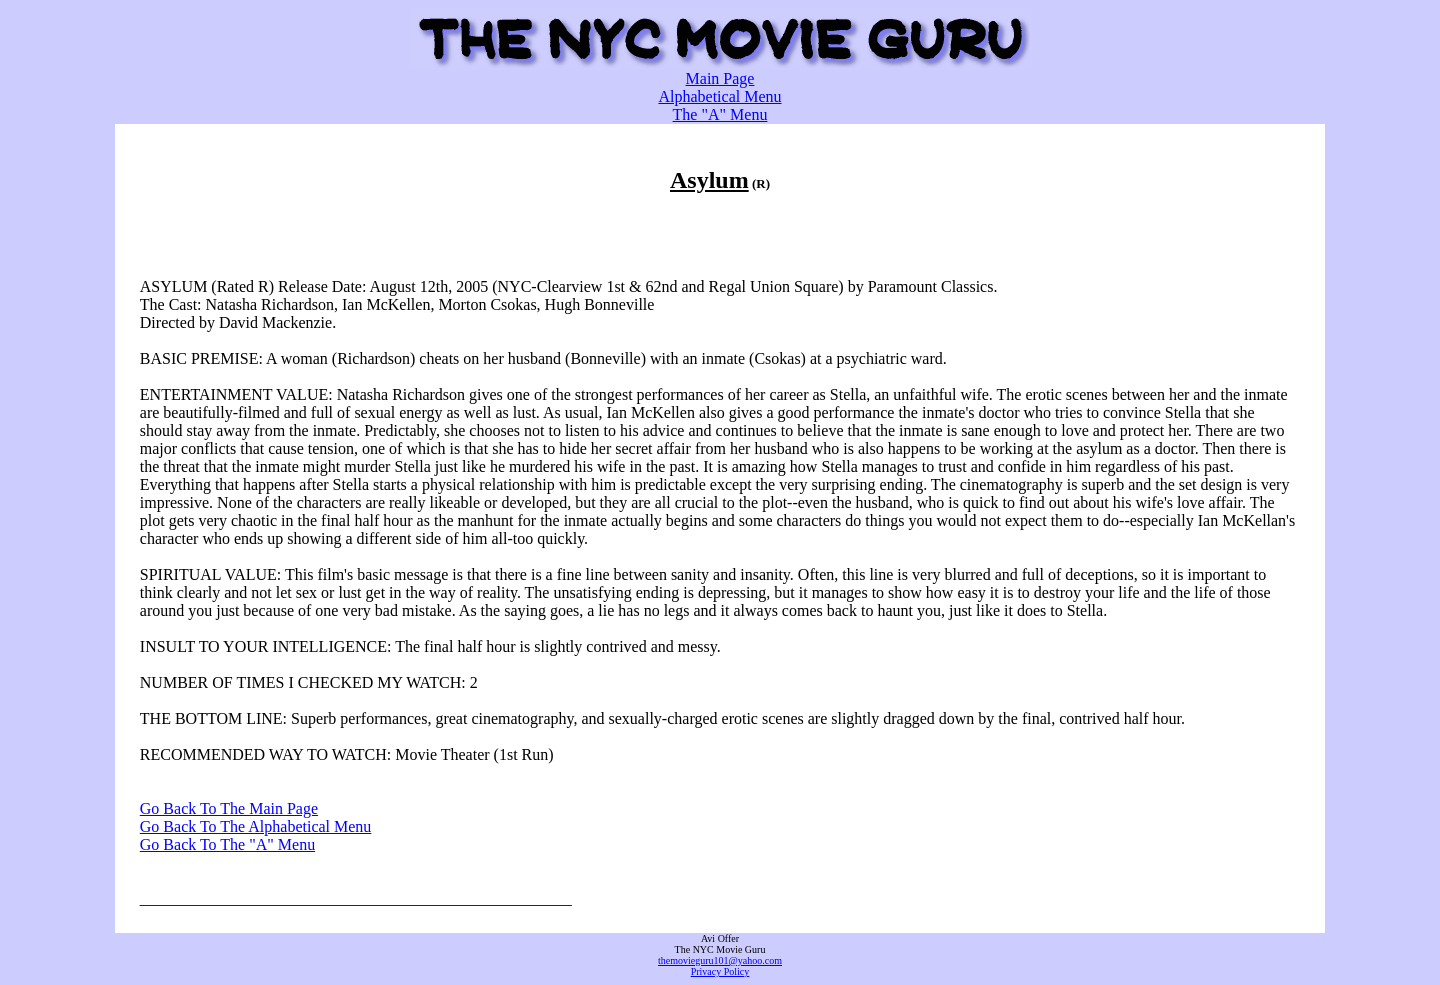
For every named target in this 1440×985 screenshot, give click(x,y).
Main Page (720, 78)
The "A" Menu (720, 114)
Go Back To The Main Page (229, 808)
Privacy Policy (720, 971)
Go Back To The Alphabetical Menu (256, 826)
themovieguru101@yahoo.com (720, 960)
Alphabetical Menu (719, 96)
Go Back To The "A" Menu (227, 844)
